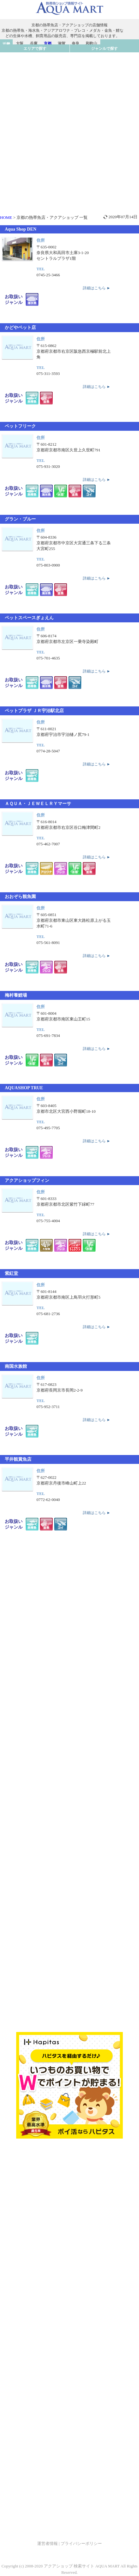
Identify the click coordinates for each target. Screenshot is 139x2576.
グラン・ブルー (20, 519)
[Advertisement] (69, 121)
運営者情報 (47, 2543)
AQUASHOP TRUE (24, 1087)
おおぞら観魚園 (20, 896)
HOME (6, 217)
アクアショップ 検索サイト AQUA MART (82, 2566)
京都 (47, 43)
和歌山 (91, 43)
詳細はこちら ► (96, 288)
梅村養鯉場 (16, 995)
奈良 (75, 43)
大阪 (19, 43)
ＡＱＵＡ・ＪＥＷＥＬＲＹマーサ (38, 803)
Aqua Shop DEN (20, 229)
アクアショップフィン (27, 1180)
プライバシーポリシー (81, 2543)
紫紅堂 (11, 1273)
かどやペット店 (20, 327)
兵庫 (33, 43)
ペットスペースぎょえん (29, 617)
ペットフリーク (20, 426)
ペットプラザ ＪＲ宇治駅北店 (34, 710)
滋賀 (61, 43)
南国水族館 (16, 1366)
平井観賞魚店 (18, 1459)
